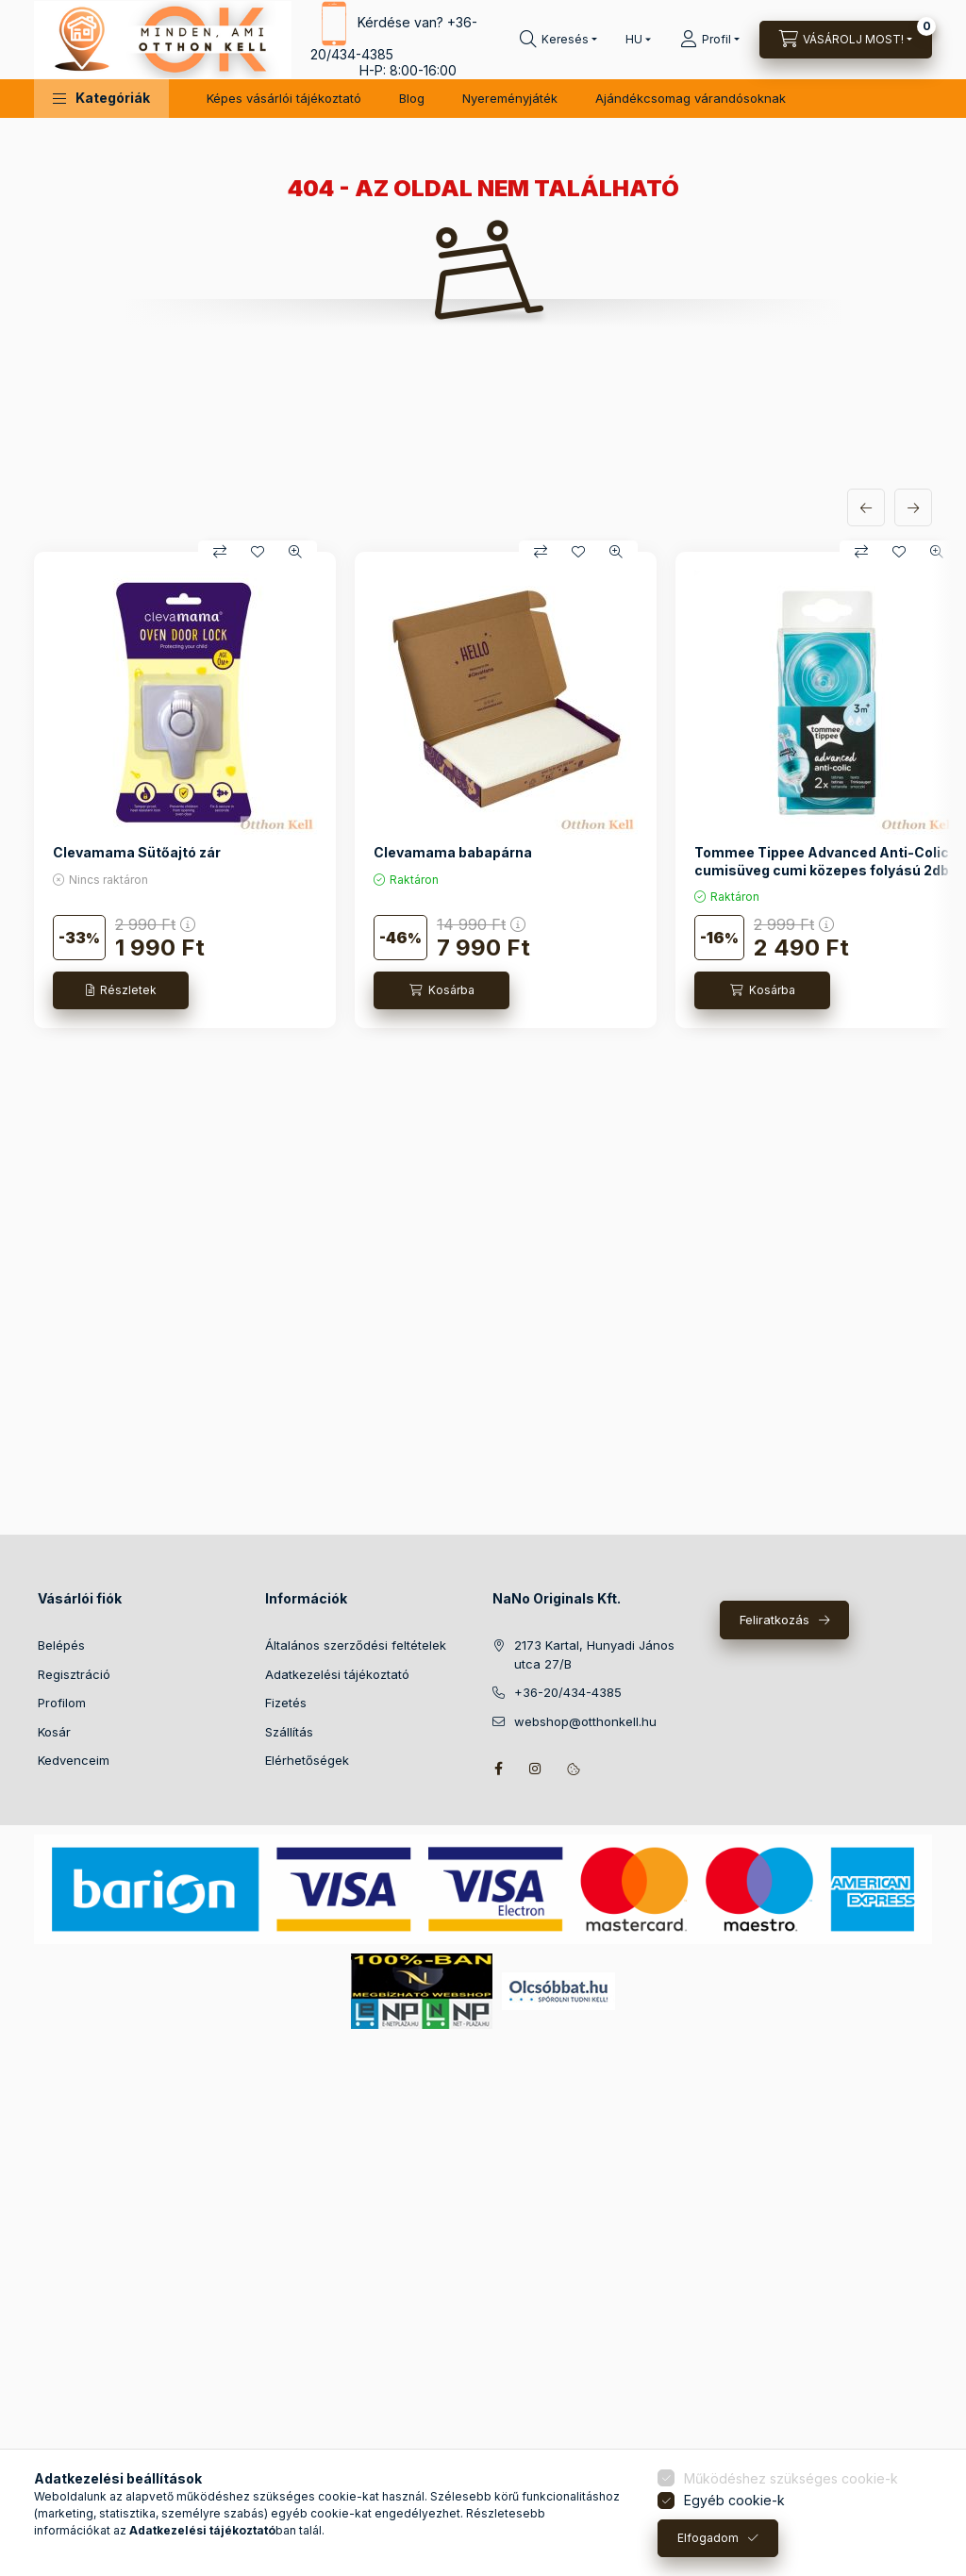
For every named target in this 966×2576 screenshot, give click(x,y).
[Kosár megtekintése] (845, 39)
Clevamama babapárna (453, 852)
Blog (412, 98)
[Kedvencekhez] (257, 551)
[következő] (913, 507)
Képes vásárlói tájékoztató (284, 98)
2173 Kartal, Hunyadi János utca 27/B (594, 1654)
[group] (483, 789)
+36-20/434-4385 (568, 1692)
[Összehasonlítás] (220, 551)
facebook (498, 1768)
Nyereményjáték (510, 98)
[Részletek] (121, 990)
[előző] (866, 507)
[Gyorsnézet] (295, 551)
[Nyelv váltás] (634, 40)
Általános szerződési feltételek (355, 1645)
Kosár (54, 1731)
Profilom (62, 1702)
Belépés (61, 1645)
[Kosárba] (441, 990)
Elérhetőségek (307, 1760)
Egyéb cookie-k (734, 2500)
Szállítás (289, 1731)
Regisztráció (74, 1674)
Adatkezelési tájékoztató (337, 1674)
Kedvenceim (73, 1760)
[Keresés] (558, 39)
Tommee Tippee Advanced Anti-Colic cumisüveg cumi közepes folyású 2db (821, 860)
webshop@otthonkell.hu (585, 1721)
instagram (536, 1768)
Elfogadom (708, 2538)
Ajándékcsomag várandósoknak (690, 98)
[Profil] (709, 39)
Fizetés (286, 1702)
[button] (101, 98)
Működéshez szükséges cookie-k (791, 2478)
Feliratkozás (774, 1619)
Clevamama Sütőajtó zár (137, 852)
